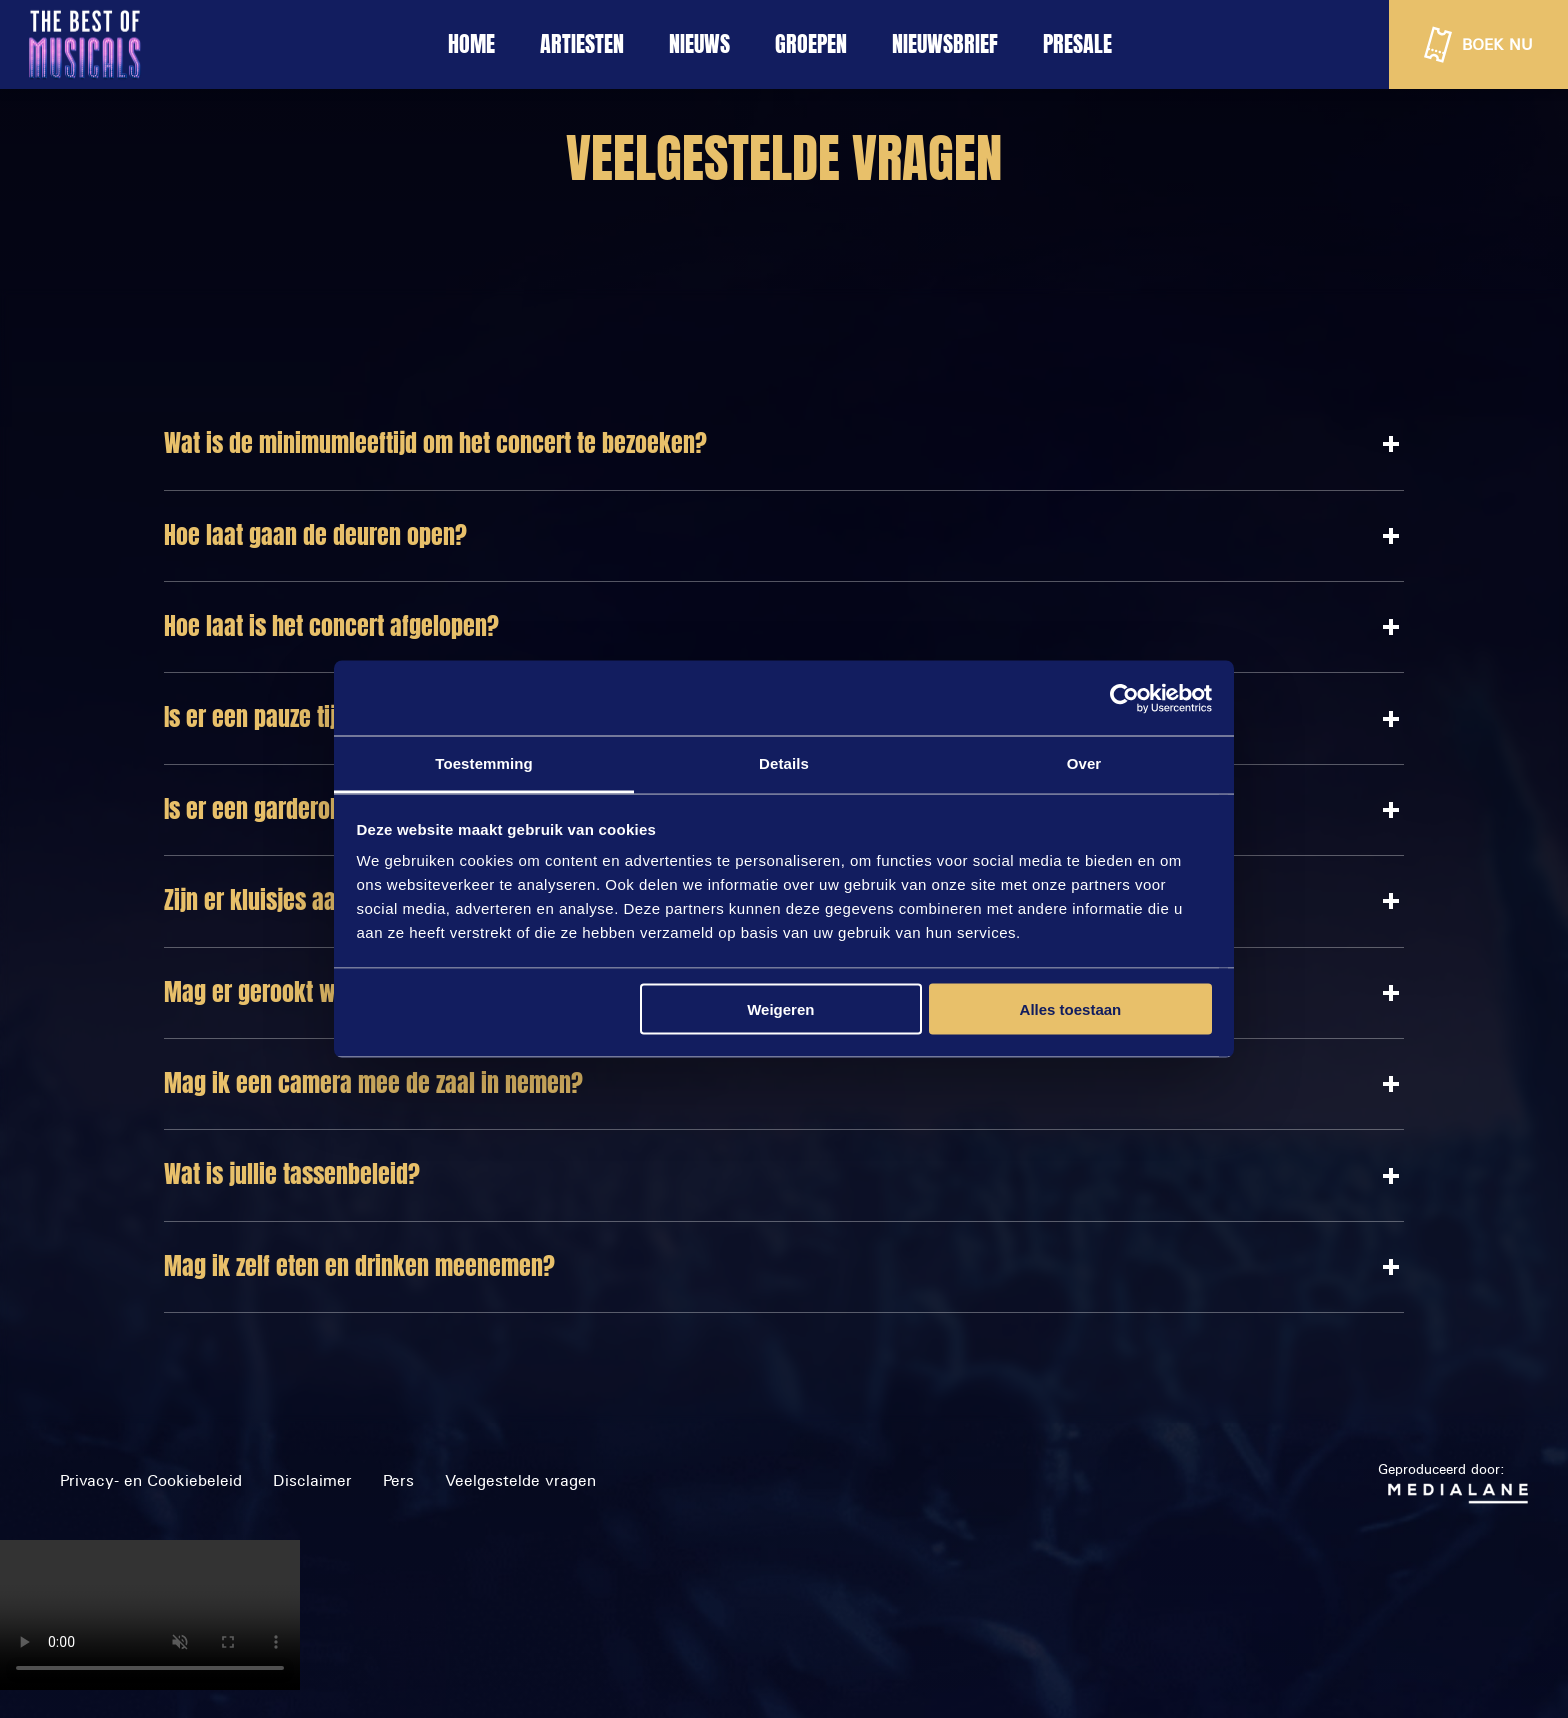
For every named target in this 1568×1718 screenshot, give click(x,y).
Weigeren (780, 1008)
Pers (398, 1480)
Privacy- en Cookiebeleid (151, 1480)
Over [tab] (1084, 763)
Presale (1077, 44)
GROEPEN (811, 44)
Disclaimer (312, 1480)
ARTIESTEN (582, 44)
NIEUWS (699, 44)
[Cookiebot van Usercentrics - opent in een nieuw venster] (1124, 698)
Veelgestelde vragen (520, 1480)
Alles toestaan (1071, 1008)
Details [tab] (784, 763)
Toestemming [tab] (484, 763)
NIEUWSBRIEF (945, 44)
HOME (471, 44)
